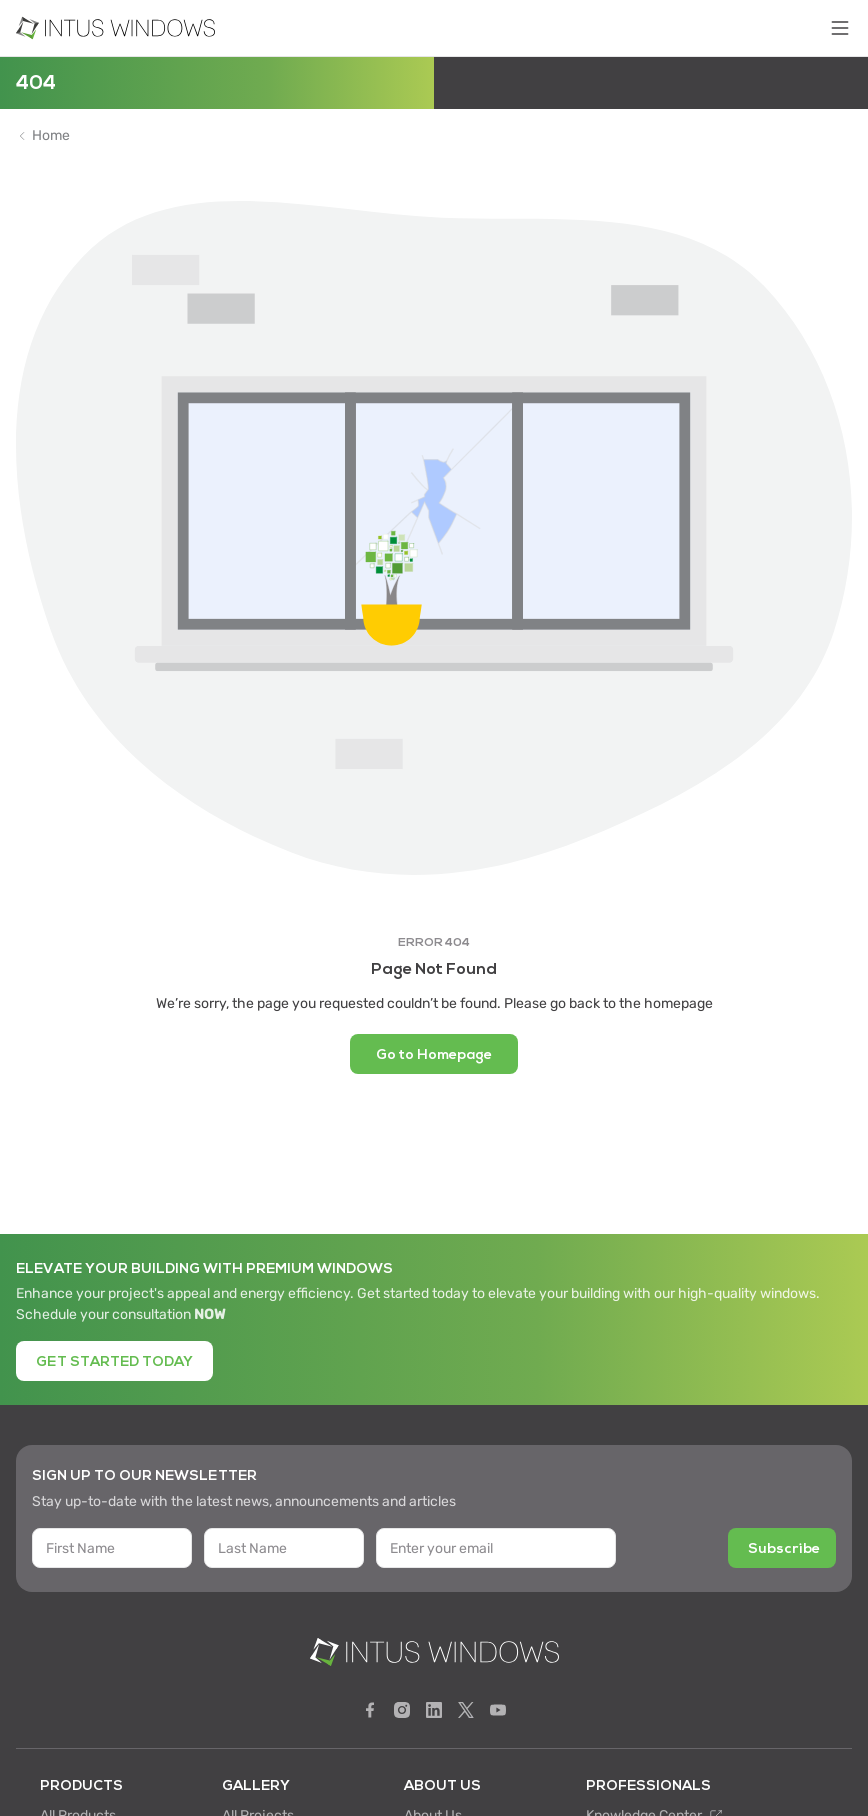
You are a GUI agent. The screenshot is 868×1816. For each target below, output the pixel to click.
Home (51, 136)
